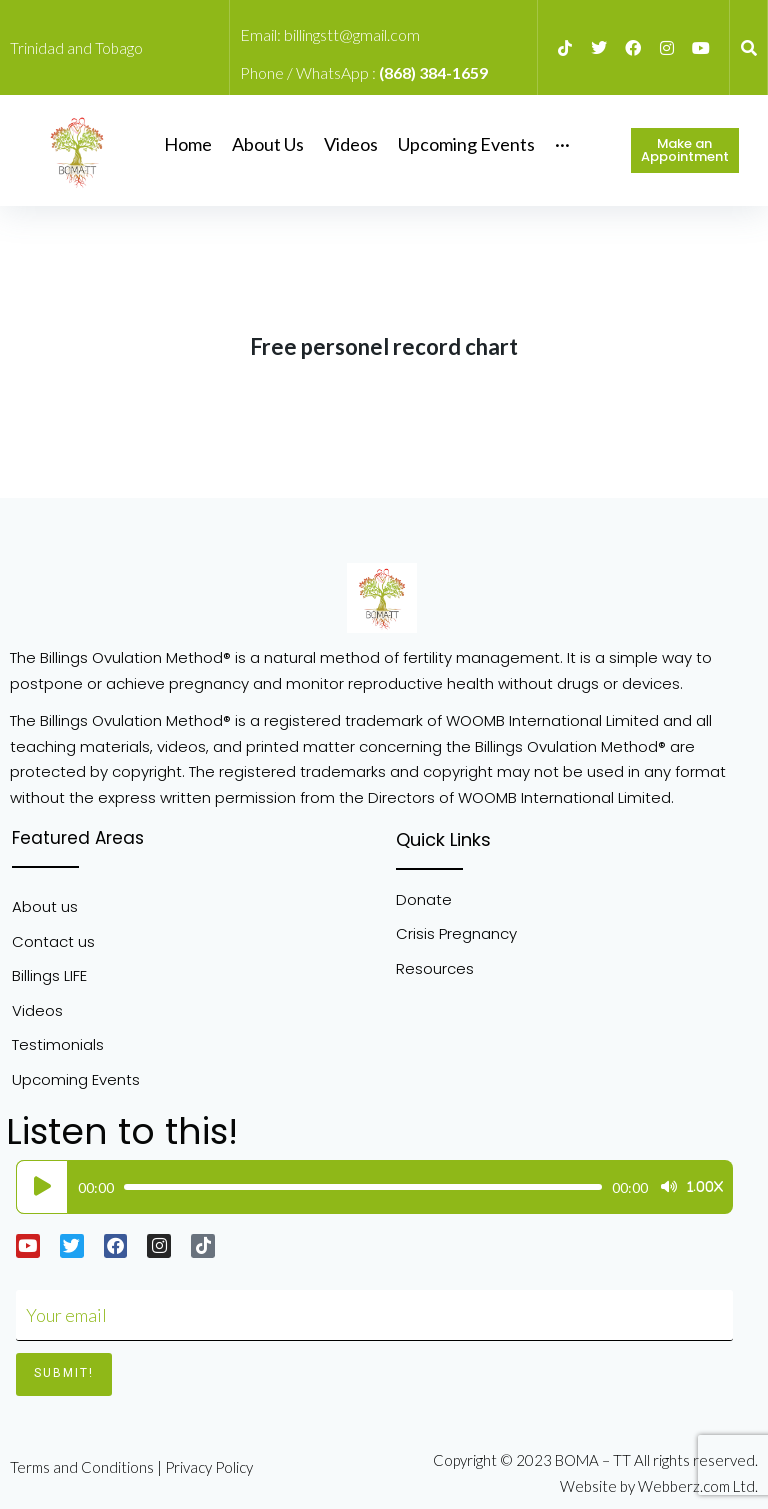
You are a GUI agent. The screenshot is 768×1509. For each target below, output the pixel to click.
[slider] (363, 1187)
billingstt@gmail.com (352, 34)
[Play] (42, 1187)
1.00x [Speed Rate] (705, 1187)
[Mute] (669, 1187)
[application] (369, 1187)
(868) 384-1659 (433, 72)
